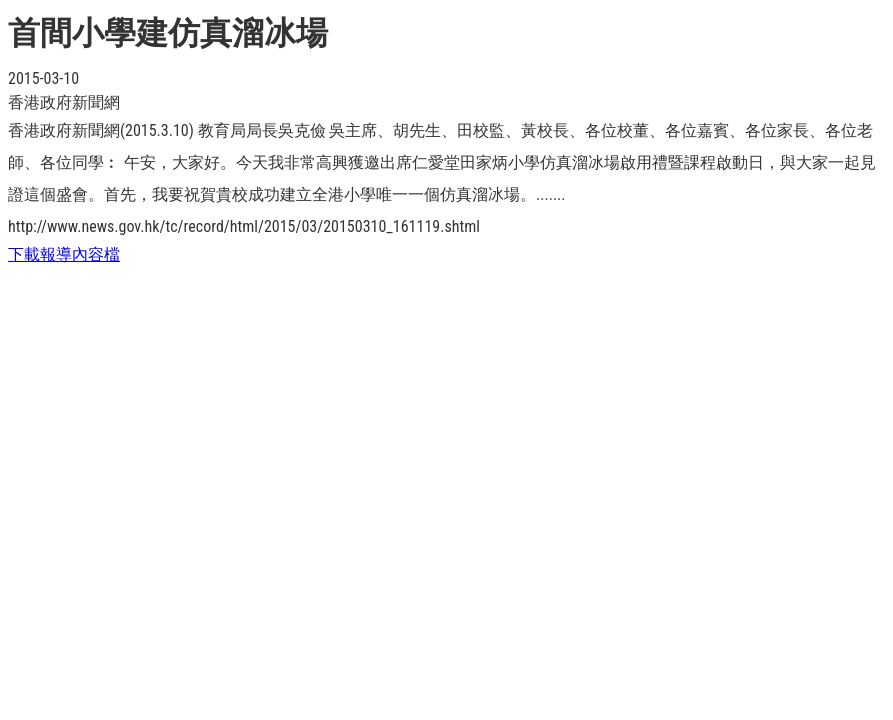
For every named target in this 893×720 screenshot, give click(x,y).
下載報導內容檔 (64, 254)
